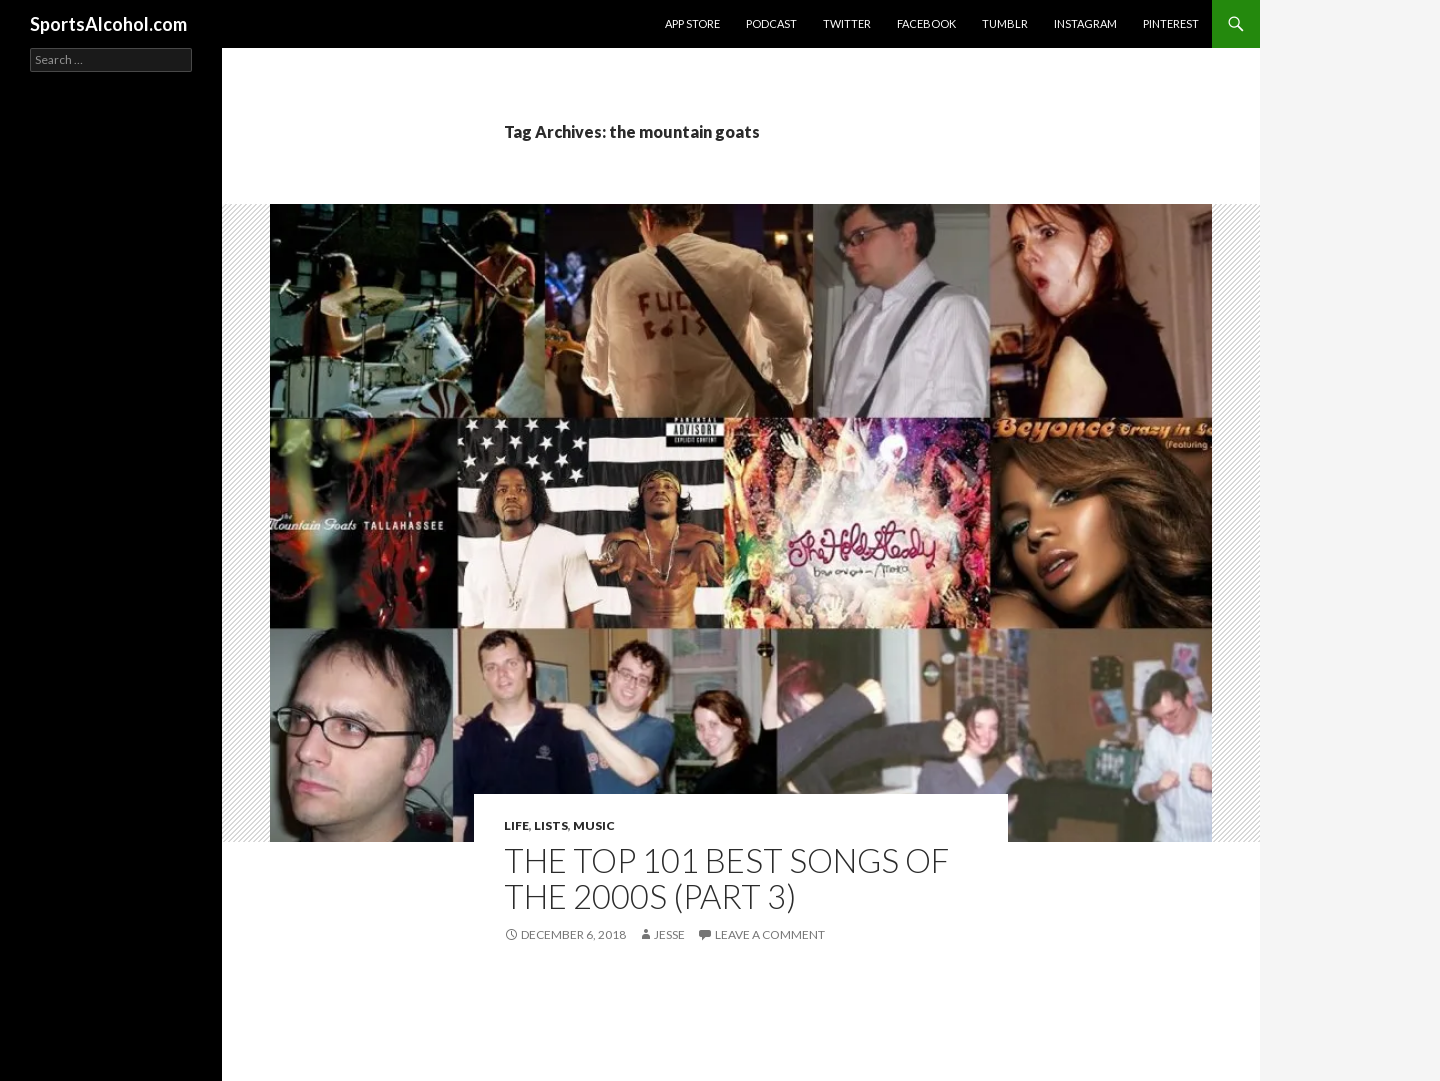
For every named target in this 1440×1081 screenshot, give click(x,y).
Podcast (771, 23)
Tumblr (1005, 23)
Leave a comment (770, 934)
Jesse (669, 934)
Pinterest (1171, 23)
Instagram (1085, 23)
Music (594, 825)
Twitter (847, 23)
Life (516, 825)
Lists (551, 825)
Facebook (926, 23)
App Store (692, 23)
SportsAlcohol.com (108, 24)
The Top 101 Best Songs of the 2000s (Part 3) (726, 878)
